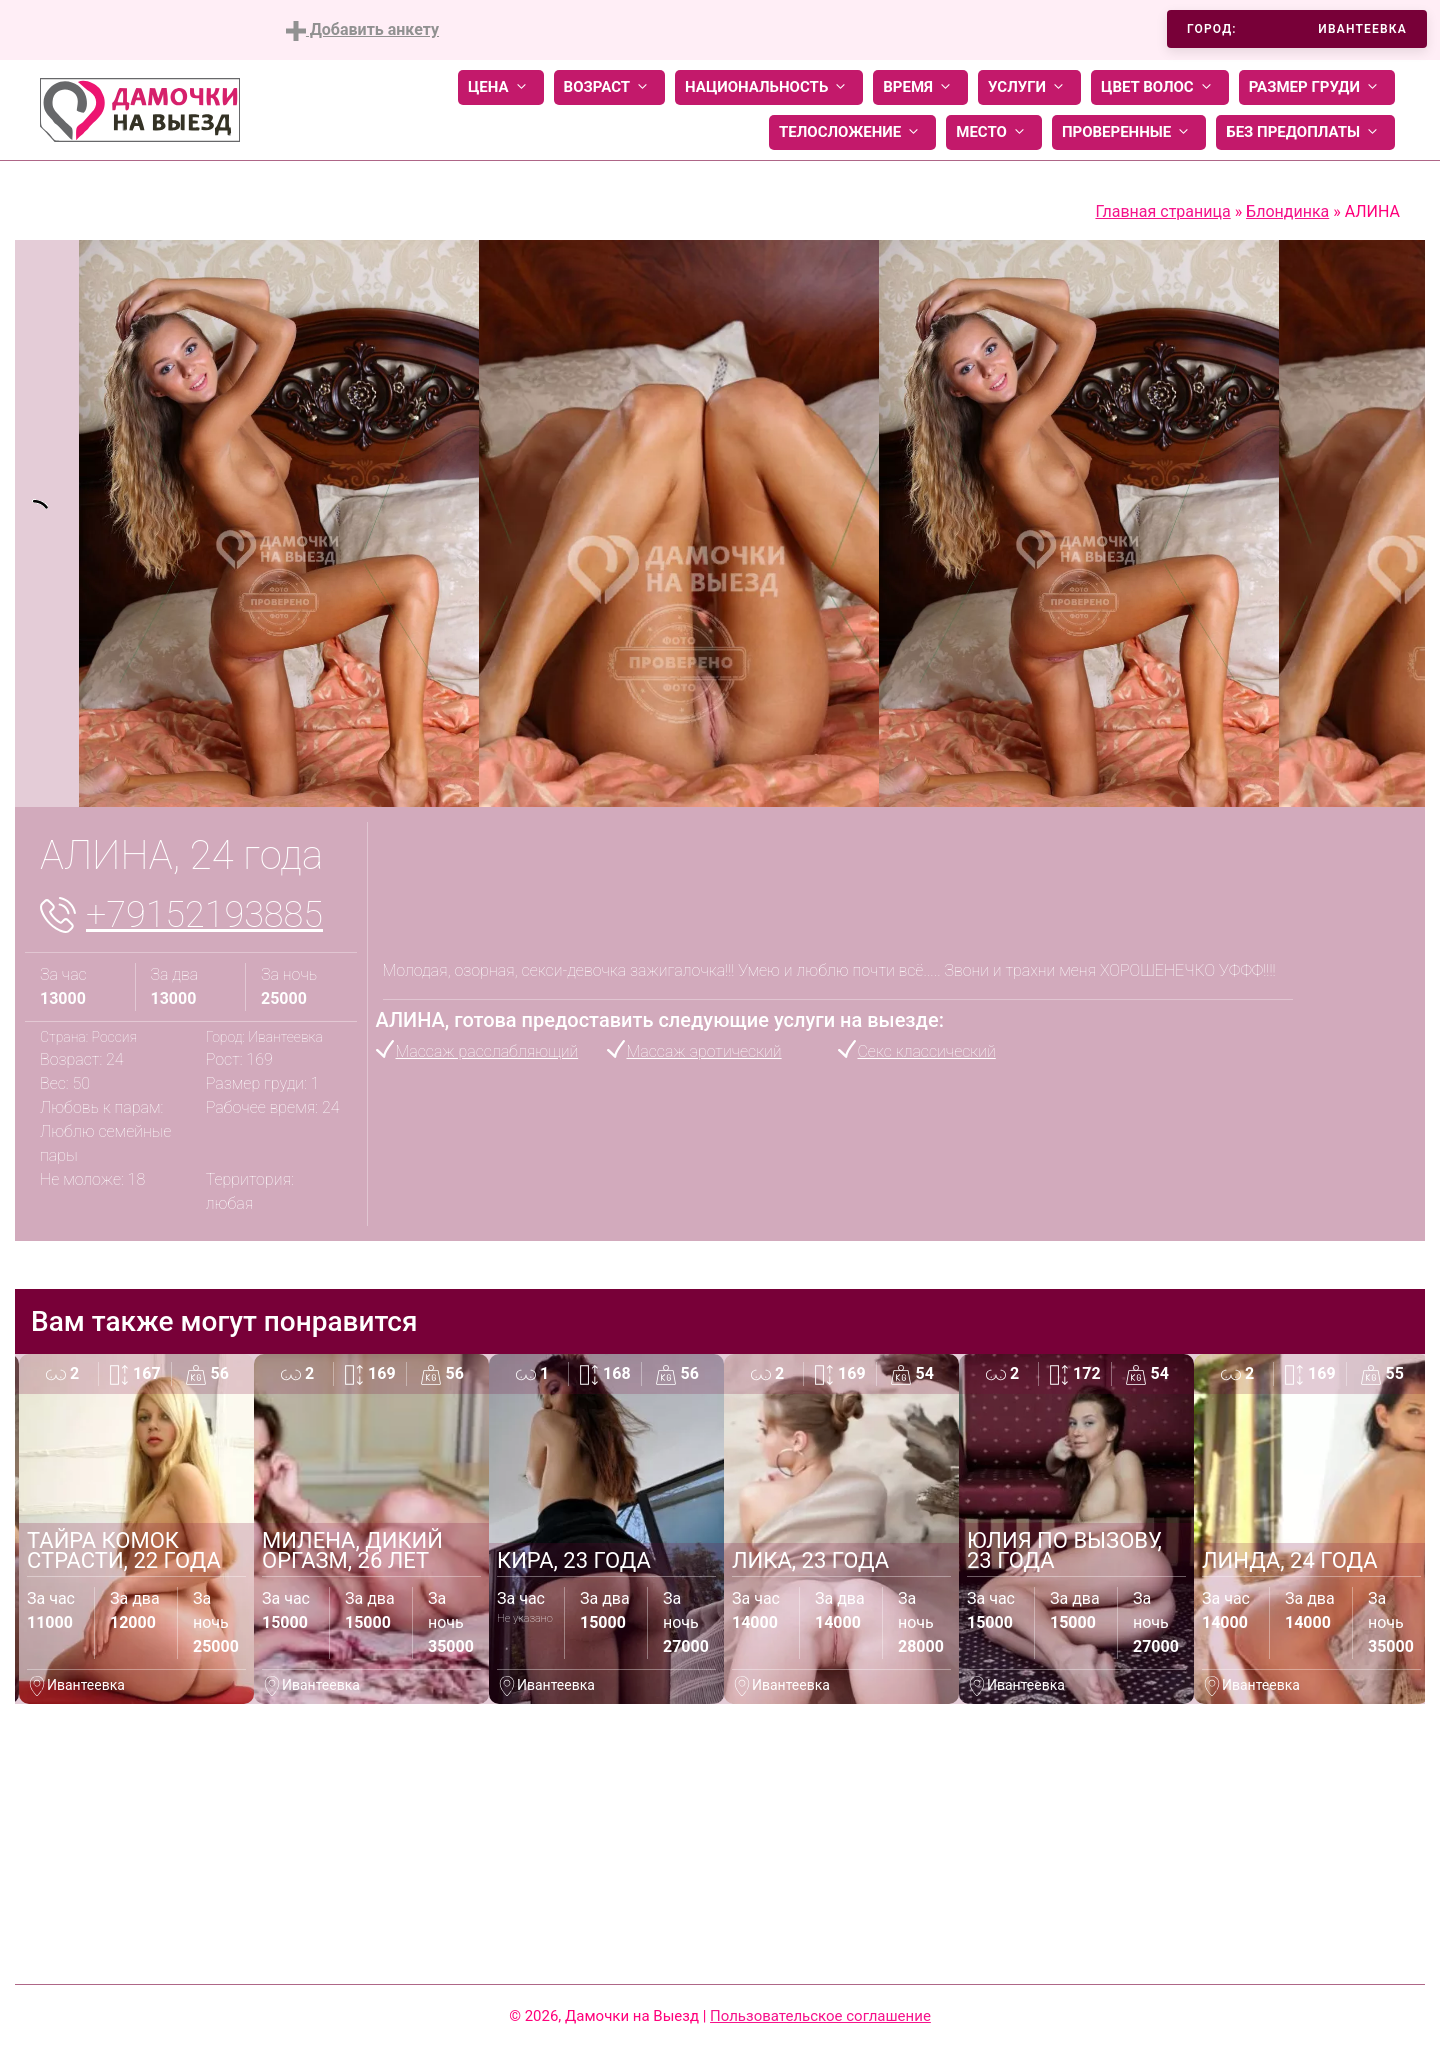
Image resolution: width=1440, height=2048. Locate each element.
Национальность (769, 87)
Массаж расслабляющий (487, 1051)
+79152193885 (204, 915)
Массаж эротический (704, 1051)
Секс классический (927, 1051)
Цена (501, 87)
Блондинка (1287, 211)
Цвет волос (1160, 87)
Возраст (609, 87)
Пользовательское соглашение (820, 2016)
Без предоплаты (1305, 132)
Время (920, 87)
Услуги (1029, 87)
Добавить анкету (362, 30)
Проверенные (1129, 132)
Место (994, 132)
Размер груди (1317, 87)
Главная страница (1162, 211)
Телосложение (852, 132)
